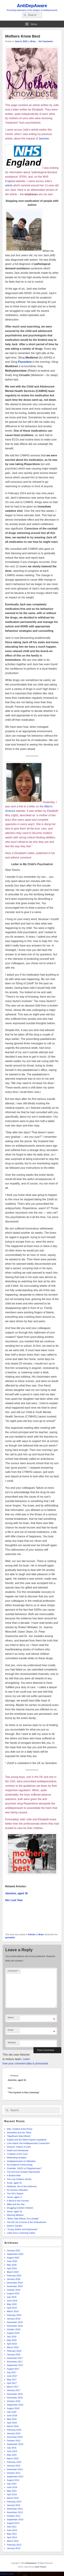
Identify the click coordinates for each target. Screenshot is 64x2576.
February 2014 (14, 2501)
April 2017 (12, 2383)
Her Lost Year (14, 1900)
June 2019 (12, 2300)
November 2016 (15, 2397)
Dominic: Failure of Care (19, 2147)
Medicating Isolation (16, 2157)
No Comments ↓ (46, 41)
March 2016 (13, 2426)
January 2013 (13, 2548)
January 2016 (13, 2433)
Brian (33, 41)
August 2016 (13, 2408)
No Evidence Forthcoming (19, 2164)
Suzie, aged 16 (14, 2183)
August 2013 (13, 2523)
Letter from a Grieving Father (21, 2233)
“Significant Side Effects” (19, 2136)
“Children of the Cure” (17, 2154)
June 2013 (12, 2530)
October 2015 (13, 2440)
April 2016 (12, 2422)
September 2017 (15, 2365)
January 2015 (13, 2465)
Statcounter (7, 2573)
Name (11, 2017)
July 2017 (11, 2372)
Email (10, 2030)
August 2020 (13, 2257)
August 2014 (13, 2480)
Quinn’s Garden (14, 2225)
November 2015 (15, 2437)
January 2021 (13, 2250)
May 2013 (12, 2534)
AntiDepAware (32, 5)
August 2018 (13, 2333)
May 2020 (12, 2265)
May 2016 (12, 2419)
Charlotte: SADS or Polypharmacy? (24, 2168)
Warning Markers (15, 2215)
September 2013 (15, 2519)
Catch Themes (40, 2567)
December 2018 (15, 2322)
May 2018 (12, 2340)
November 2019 (15, 2286)
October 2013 (13, 2516)
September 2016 (15, 2404)
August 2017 (13, 2369)
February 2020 (14, 2275)
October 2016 (13, 2401)
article (8, 185)
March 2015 (13, 2458)
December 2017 (15, 2358)
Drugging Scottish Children (20, 2208)
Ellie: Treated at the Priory (19, 2129)
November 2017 (15, 2361)
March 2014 (13, 2498)
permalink (10, 1937)
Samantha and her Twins (19, 2132)
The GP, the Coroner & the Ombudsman (26, 2222)
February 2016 (14, 2430)
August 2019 (13, 2293)
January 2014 (13, 2505)
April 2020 (12, 2268)
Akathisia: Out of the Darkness (22, 2186)
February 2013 (14, 2544)
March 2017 (13, 2386)
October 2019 (13, 2290)
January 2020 (13, 2279)
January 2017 (13, 2390)
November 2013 (15, 2512)
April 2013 (12, 2537)
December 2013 (15, 2508)
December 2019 (15, 2282)
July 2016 (11, 2412)
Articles (31, 1934)
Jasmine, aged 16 (16, 1893)
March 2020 (13, 2272)
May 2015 (12, 2455)
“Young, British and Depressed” (22, 2229)
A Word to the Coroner (18, 2200)
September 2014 (15, 2476)
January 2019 (13, 2318)
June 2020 (12, 2261)
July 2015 (11, 2447)
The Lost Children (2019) (19, 2179)
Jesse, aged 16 (14, 2211)
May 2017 (12, 2379)
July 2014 (11, 2483)
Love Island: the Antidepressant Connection (28, 2143)
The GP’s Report (15, 2193)
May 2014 (12, 2491)
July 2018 (11, 2336)
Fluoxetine (25, 361)
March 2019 (13, 2311)
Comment (13, 1970)
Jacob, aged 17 (14, 2197)
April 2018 (12, 2343)
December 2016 (15, 2394)
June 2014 (12, 2487)
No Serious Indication (17, 2190)
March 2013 (13, 2541)
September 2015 (15, 2444)
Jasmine (44, 138)
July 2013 (11, 2526)
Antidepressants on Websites (21, 2161)
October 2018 (13, 2329)
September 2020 (15, 2254)
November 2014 (15, 2469)
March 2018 (13, 2347)
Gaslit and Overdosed (17, 2150)
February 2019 (14, 2315)
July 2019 (11, 2297)
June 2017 (12, 2376)
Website (12, 2042)
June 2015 (12, 2451)
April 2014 (12, 2494)
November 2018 (15, 2326)
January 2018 (13, 2354)
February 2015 (14, 2462)
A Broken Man (14, 2175)
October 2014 (13, 2473)
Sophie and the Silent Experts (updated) (26, 2139)
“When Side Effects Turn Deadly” (23, 2218)
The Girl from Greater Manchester (23, 2172)
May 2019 (12, 2304)
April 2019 (12, 2307)
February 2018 (14, 2351)
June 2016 (12, 2415)
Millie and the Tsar (16, 2204)
